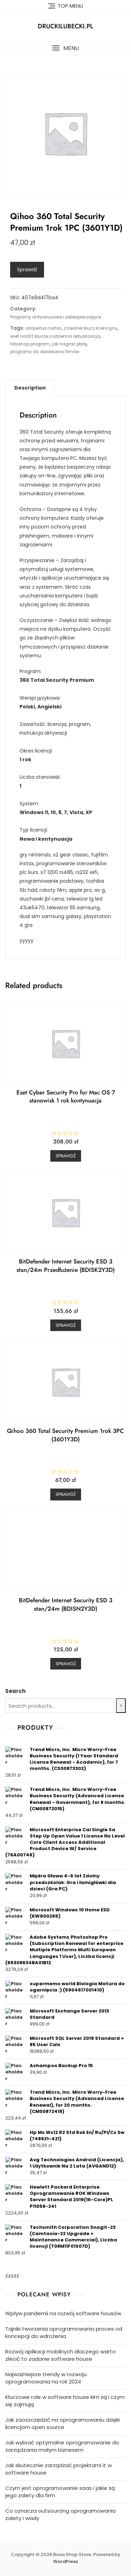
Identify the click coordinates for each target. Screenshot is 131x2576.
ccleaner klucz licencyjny (90, 328)
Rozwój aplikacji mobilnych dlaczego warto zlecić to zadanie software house (60, 2355)
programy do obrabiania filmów (44, 352)
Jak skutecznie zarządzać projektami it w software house (58, 2469)
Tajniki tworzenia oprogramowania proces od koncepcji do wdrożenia (63, 2332)
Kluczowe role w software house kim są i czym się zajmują (65, 2400)
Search (15, 1691)
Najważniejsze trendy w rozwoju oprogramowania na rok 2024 (46, 2378)
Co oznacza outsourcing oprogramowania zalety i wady (60, 2514)
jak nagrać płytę (69, 344)
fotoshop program (30, 344)
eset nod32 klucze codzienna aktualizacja (55, 336)
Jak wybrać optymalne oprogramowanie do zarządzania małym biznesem (62, 2446)
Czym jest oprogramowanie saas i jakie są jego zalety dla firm (60, 2491)
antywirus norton (43, 328)
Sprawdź (27, 269)
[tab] (30, 387)
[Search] (121, 1705)
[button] (65, 48)
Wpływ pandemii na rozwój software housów (63, 2313)
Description (30, 387)
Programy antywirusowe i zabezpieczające (55, 317)
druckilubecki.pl (65, 26)
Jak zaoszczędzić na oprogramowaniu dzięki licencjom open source (62, 2423)
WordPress (65, 2561)
